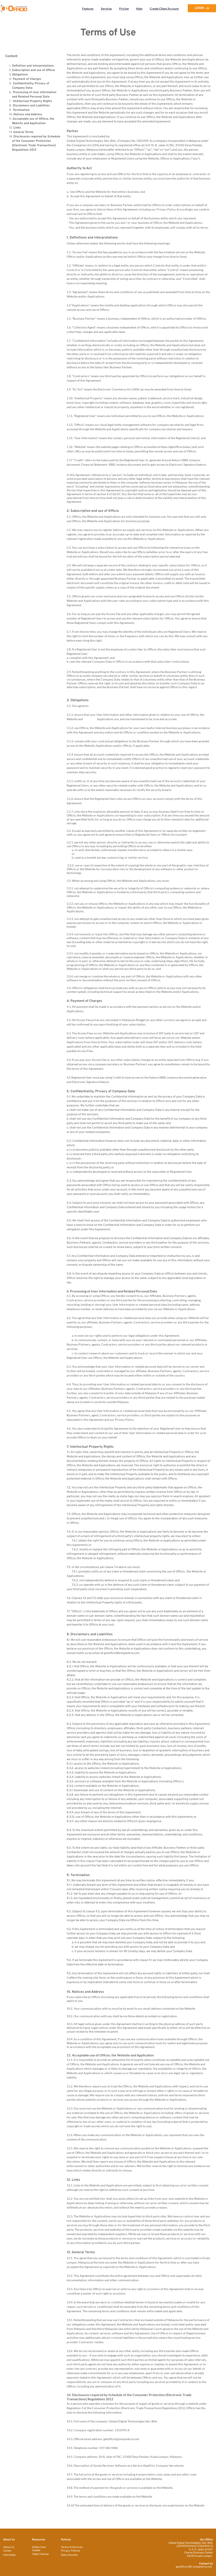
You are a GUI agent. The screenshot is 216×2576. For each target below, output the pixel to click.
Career (7, 2551)
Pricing (124, 8)
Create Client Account (164, 8)
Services (106, 8)
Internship (9, 2555)
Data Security (69, 2555)
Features (87, 8)
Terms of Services (72, 2547)
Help (139, 8)
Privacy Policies (70, 2551)
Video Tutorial (40, 2554)
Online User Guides (39, 2549)
